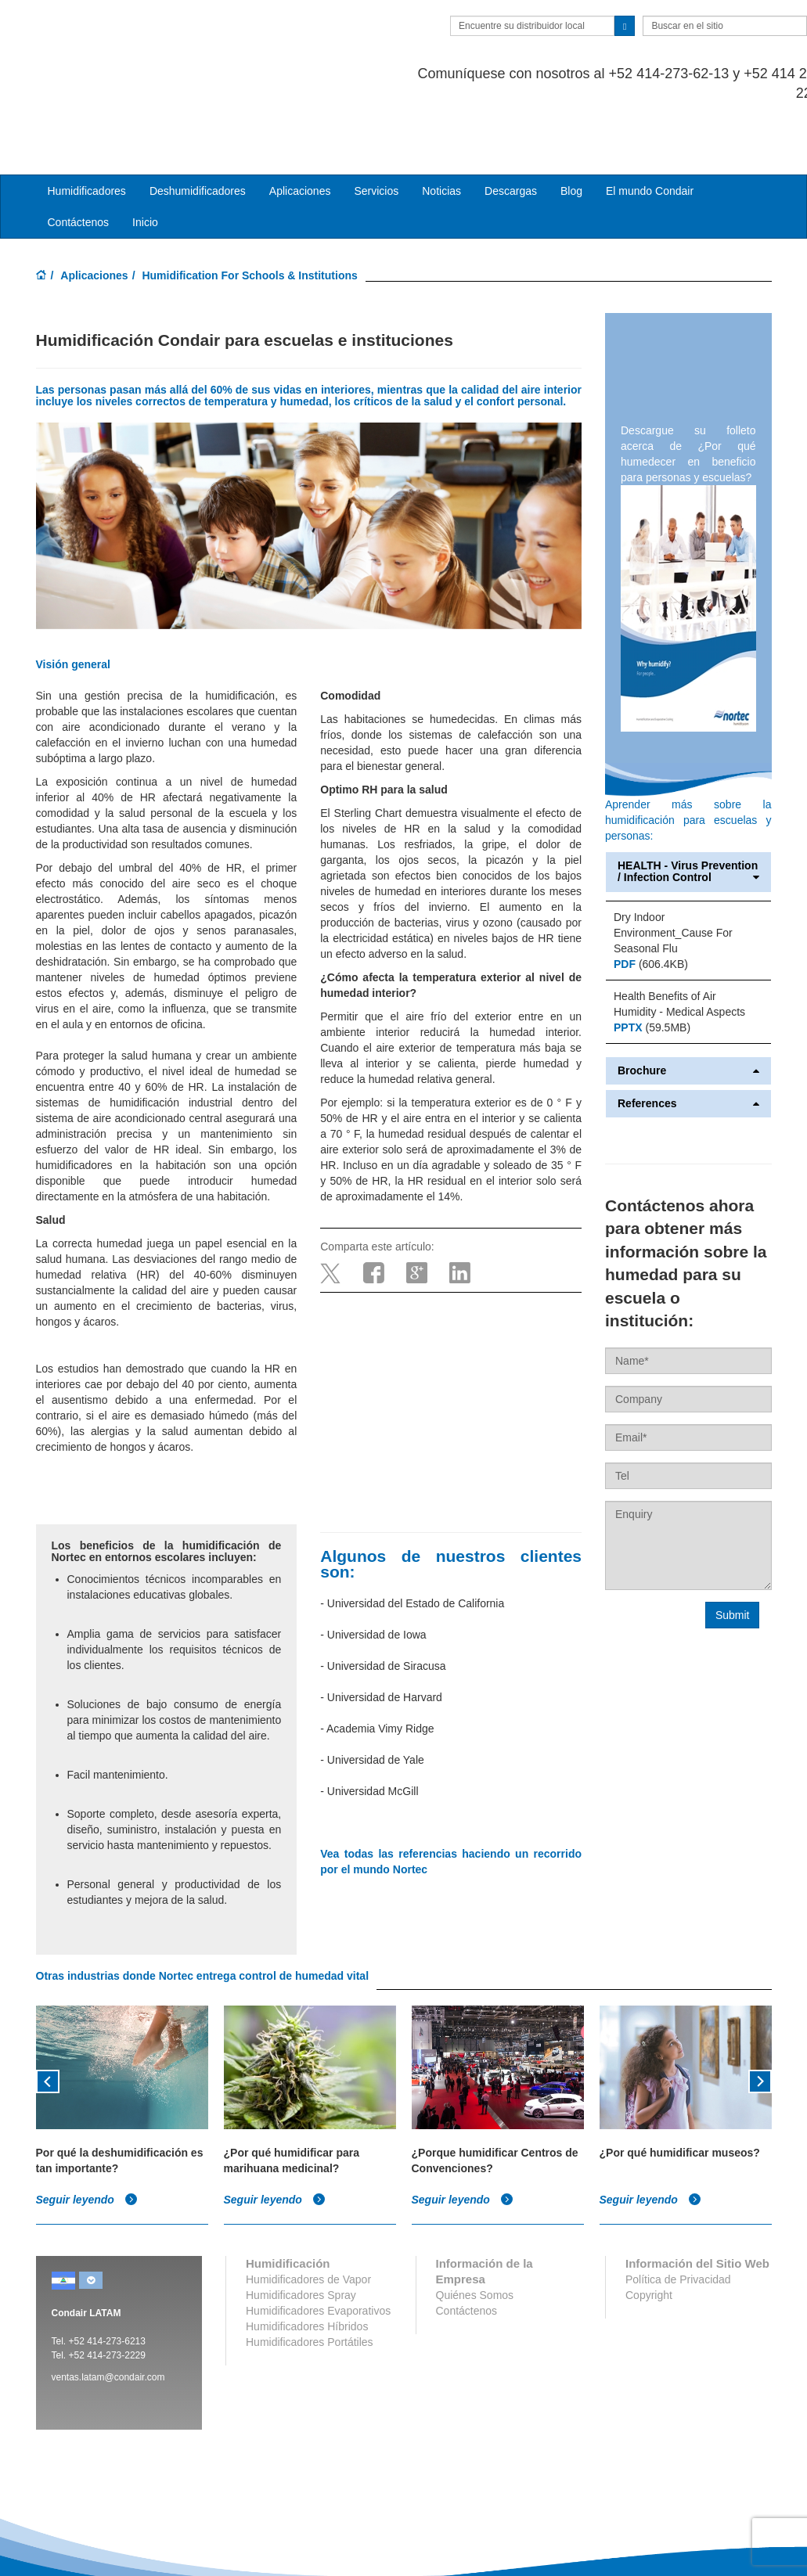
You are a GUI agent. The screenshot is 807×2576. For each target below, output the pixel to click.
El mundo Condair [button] (650, 128)
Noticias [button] (441, 128)
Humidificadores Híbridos (307, 2263)
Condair (126, 35)
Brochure (688, 1007)
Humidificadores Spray (301, 2231)
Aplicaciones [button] (300, 128)
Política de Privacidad (678, 2216)
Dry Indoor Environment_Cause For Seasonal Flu (673, 869)
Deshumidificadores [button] (198, 128)
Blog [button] (571, 128)
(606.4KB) (651, 900)
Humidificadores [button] (87, 128)
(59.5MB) (652, 964)
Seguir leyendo (87, 2137)
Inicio (145, 159)
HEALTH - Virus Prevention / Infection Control (688, 809)
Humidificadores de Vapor (308, 2216)
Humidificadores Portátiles (309, 2278)
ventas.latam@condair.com (108, 2313)
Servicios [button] (376, 128)
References (688, 1041)
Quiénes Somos (475, 2231)
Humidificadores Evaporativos (318, 2247)
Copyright (648, 2231)
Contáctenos (79, 159)
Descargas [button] (511, 128)
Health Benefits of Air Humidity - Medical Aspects (679, 940)
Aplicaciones (94, 213)
